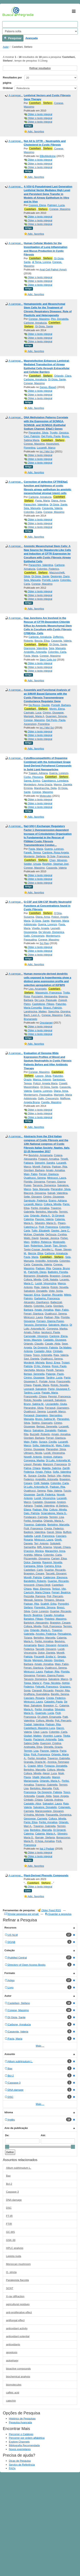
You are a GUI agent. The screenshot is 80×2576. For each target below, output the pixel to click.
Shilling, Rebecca (41, 1241)
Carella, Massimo (51, 1102)
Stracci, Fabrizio (52, 1007)
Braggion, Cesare (60, 1275)
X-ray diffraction (15, 2296)
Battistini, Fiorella (58, 1271)
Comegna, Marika (57, 1328)
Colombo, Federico (48, 568)
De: (7, 2135)
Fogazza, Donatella (55, 1765)
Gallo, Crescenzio (34, 935)
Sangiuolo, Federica (35, 1200)
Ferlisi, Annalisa (40, 1208)
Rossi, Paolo (59, 1366)
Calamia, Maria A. (45, 1833)
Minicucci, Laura (56, 1177)
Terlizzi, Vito (54, 1475)
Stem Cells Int (48, 659)
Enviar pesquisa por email (21, 1914)
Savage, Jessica (49, 1238)
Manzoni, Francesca (55, 1464)
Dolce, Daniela (32, 1562)
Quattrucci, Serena (35, 1177)
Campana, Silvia (33, 1565)
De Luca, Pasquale (46, 1000)
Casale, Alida (52, 1343)
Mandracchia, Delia (45, 788)
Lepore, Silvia (43, 1075)
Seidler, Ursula (32, 863)
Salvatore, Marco (58, 1324)
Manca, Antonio (42, 1079)
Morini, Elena (57, 708)
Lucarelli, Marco (46, 447)
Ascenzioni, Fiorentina (37, 723)
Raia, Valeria (41, 1287)
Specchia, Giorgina (59, 1011)
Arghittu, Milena (33, 1554)
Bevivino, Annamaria (40, 1155)
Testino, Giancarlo (42, 1422)
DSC (9, 2207)
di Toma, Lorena (41, 262)
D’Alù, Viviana (42, 1366)
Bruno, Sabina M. (34, 1403)
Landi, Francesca (44, 1535)
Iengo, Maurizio (33, 1339)
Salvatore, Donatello (35, 1290)
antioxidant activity (16, 2328)
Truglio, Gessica (59, 432)
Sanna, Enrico (32, 780)
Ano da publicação (16, 2128)
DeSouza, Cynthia (56, 1234)
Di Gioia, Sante (44, 326)
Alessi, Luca (50, 1773)
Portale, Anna (47, 1381)
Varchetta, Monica (34, 1370)
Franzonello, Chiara (35, 1396)
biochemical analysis (18, 2376)
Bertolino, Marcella (47, 1211)
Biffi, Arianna (44, 1547)
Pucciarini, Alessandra (44, 996)
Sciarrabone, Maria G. (54, 1513)
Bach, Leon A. (32, 1015)
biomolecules (13, 2384)
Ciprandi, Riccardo (43, 1690)
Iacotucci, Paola (50, 1332)
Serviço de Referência (22, 2464)
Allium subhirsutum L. (18, 2167)
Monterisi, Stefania (35, 856)
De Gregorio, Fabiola (45, 1347)
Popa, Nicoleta (52, 1682)
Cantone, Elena (58, 1336)
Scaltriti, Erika (48, 1603)
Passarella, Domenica (58, 1814)
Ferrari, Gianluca (49, 1174)
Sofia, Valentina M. (43, 1445)
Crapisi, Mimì (35, 1765)
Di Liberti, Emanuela (49, 1716)
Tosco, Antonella (42, 1355)
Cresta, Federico (54, 1528)
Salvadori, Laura (52, 1803)
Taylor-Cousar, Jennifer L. (39, 1249)
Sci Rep (44, 943)
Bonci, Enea (53, 1362)
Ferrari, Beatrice (61, 1592)
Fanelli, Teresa (32, 852)
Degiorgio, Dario (60, 576)
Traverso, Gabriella (35, 1524)
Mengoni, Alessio (42, 1660)
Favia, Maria (42, 500)
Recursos (10, 1927)
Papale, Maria (41, 1385)
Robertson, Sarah (41, 1245)
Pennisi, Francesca (59, 1396)
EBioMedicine (48, 156)
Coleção (9, 1950)
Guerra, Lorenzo (58, 773)
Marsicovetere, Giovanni (49, 1811)
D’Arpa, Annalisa (45, 1841)
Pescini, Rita (62, 1690)
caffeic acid (12, 2392)
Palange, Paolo (55, 1373)
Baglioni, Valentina (34, 1532)
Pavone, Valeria (44, 1219)
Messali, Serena (33, 1599)
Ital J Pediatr (47, 1848)
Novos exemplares (20, 2449)
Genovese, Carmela (35, 1818)
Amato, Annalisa (55, 1170)
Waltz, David (31, 1238)
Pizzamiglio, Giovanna (37, 1558)
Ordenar (8, 88)
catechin (11, 2400)
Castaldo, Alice (43, 1351)
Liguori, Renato (33, 1464)
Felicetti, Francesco (46, 1686)
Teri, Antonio (41, 1543)
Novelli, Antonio (33, 1456)
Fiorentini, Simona (45, 1607)
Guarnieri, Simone (56, 716)
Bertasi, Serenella (34, 1373)
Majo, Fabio (31, 1174)
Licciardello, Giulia (56, 1403)
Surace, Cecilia (48, 1441)
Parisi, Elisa (31, 1822)
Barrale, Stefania (45, 1837)
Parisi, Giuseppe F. (59, 1388)
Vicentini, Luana (52, 1735)
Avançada (31, 38)
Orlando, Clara (62, 375)
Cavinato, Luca (32, 712)
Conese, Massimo (59, 209)
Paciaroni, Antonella (44, 1739)
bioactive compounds (18, 2368)
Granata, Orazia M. (35, 1761)
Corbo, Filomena (33, 776)
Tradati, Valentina (44, 1505)
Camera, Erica (52, 1565)
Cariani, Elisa (59, 1558)
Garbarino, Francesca (47, 1298)
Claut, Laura (40, 1731)
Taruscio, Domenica (44, 1185)
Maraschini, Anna (55, 1550)
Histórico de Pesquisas (22, 2418)
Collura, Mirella (52, 1204)
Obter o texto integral (38, 114)
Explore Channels (19, 2441)
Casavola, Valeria (52, 508)
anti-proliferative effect (19, 2312)
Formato (9, 1973)
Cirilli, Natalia (50, 1279)
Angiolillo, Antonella (35, 651)
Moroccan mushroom (18, 2264)
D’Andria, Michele (34, 1814)
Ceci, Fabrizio (32, 436)
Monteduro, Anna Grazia (38, 784)
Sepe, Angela (60, 1796)
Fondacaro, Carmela (36, 1517)
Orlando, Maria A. (40, 1215)
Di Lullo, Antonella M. (58, 1460)
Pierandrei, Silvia (38, 432)
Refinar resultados (40, 68)
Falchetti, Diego (37, 1271)
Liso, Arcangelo (37, 988)
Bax (8, 2175)
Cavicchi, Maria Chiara (37, 1592)
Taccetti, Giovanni (56, 1573)
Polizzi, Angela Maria (45, 1083)
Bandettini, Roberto (35, 1581)
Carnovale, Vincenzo (36, 1336)
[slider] (7, 2147)
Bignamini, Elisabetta (36, 1275)
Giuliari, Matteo (32, 1735)
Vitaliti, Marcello (41, 1777)
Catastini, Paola (53, 1701)
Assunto (9, 2054)
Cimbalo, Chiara (33, 1799)
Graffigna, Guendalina (36, 1694)
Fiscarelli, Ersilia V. (45, 1656)
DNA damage (14, 2199)
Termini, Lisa (56, 1517)
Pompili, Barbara (61, 705)
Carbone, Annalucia (35, 322)
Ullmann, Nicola (33, 1452)
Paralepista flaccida (17, 2280)
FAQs (12, 2468)
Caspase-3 (12, 2191)
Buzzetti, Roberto (40, 1434)
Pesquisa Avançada (20, 2422)
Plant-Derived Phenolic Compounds (46, 1875)
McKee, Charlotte (34, 1234)
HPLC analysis (14, 2248)
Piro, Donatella (59, 318)
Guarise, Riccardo (52, 1294)
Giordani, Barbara (34, 1170)
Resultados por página (12, 80)
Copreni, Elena (37, 205)
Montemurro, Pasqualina (38, 1094)
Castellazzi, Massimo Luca (39, 1728)
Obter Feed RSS (49, 1910)
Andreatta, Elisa (33, 1746)
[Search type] (40, 31)
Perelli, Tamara (55, 1370)
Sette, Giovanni (33, 1196)
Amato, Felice (32, 1332)
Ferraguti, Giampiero (57, 1407)
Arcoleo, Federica (46, 1633)
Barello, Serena (60, 1694)
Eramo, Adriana (57, 1200)
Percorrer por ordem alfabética (26, 2437)
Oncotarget (46, 1022)
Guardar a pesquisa (58, 1914)
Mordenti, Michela (34, 1362)
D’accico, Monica (34, 1550)
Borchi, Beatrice (33, 1615)
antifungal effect (15, 2320)
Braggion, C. (50, 1705)
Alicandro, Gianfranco (36, 1302)
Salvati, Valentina (57, 1192)
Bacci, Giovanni (47, 1645)
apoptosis (11, 2352)
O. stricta (11, 2272)
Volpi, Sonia (56, 1290)
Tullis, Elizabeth (41, 1230)
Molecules (46, 795)
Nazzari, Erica (32, 1294)
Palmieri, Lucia (56, 205)
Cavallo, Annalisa (54, 1615)
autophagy (12, 2360)
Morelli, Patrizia (42, 1166)
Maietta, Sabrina (51, 1468)
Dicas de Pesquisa (20, 2460)
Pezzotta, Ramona (34, 1596)
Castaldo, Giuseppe (54, 1339)
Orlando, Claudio (34, 1343)
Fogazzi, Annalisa (48, 1158)
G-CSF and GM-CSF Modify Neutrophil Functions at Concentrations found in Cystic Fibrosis (48, 905)
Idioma (8, 2112)
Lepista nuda (13, 2256)
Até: (43, 2135)
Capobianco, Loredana (55, 780)
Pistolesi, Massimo (55, 1618)
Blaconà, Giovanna (35, 1192)
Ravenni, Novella (52, 1562)
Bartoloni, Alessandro (36, 1622)
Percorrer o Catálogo (21, 2434)
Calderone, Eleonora (55, 1577)
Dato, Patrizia (32, 1513)
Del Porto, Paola (50, 436)
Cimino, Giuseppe (53, 712)
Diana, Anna (58, 500)
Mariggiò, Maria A (34, 716)
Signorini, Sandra (45, 1162)
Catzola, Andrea (53, 1799)
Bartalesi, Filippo (33, 1618)
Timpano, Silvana (54, 1599)
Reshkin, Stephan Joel (55, 863)
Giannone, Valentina (35, 648)
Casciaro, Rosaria (34, 1697)
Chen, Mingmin (58, 860)
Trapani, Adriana (38, 773)
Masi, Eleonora (42, 1588)
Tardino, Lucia (54, 1377)
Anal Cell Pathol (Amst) (53, 269)
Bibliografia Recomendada (24, 2445)
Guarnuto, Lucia (44, 1712)
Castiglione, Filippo (43, 1003)
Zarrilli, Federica (45, 1494)
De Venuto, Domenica (51, 932)
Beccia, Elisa (42, 640)
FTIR (9, 2223)
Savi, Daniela (31, 1358)
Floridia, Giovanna (34, 1181)
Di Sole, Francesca (58, 856)
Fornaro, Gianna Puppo (50, 1321)
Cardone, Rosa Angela (55, 852)
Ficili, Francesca (48, 1226)
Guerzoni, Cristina (50, 1743)
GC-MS (10, 2231)
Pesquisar (13, 38)
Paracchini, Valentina (36, 504)
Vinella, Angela (40, 928)
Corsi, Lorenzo (40, 1611)
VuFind (8, 11)
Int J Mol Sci (47, 451)
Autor (6, 46)
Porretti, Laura (50, 580)
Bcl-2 (9, 2183)
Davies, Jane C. (60, 1230)
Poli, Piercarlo (55, 1596)
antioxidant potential (17, 2336)
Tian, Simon (59, 1245)
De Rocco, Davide (39, 705)
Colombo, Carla (33, 511)
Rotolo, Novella (59, 1287)
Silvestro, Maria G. (45, 1223)
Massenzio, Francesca (48, 992)
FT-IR (9, 2215)
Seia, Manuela (32, 508)
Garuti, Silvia (54, 1532)
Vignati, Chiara (62, 1547)
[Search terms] (40, 24)
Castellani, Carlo (33, 1569)
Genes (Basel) (48, 387)
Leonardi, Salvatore (35, 1388)
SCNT (9, 2288)
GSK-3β (11, 2240)
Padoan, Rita (59, 1166)
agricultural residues (17, 2304)
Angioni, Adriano (52, 1456)
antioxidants (13, 2344)
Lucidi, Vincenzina (45, 1283)
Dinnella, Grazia (53, 1746)
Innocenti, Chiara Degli (37, 1584)
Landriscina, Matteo (35, 1011)
